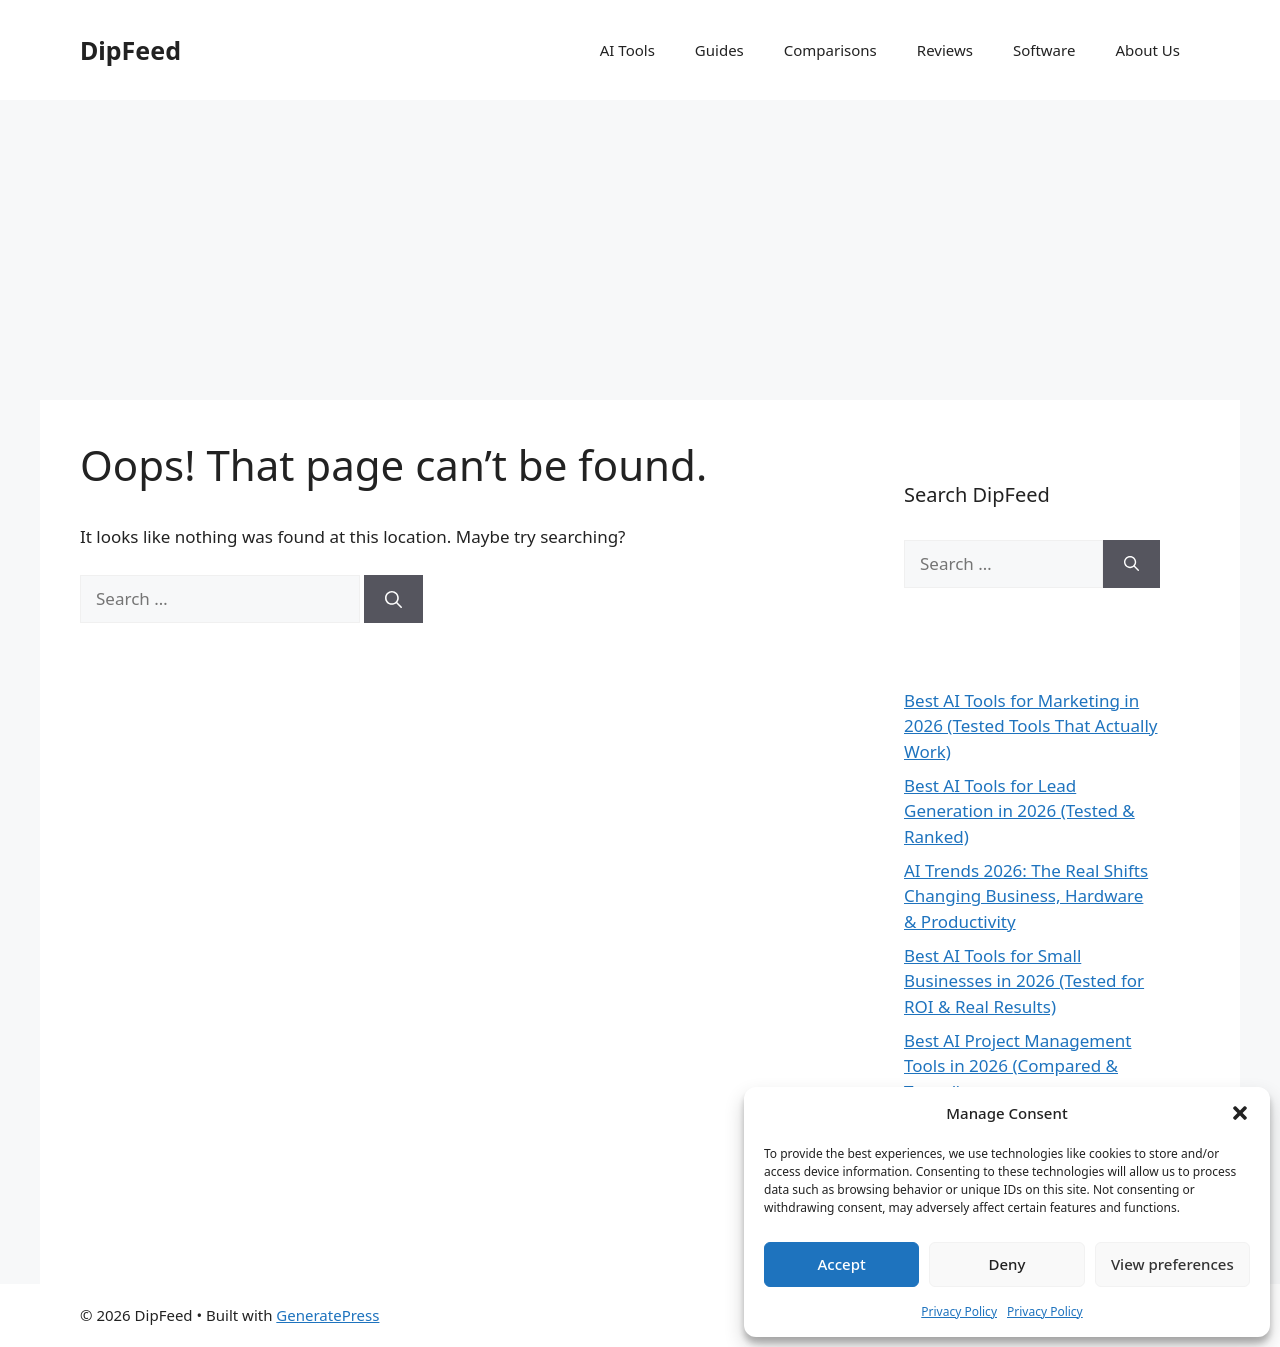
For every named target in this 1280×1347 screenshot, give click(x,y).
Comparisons (830, 50)
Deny (1007, 1264)
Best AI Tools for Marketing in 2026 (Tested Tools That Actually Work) (1031, 726)
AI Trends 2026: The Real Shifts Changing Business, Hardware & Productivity (1026, 896)
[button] (1240, 1113)
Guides (719, 50)
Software (1044, 50)
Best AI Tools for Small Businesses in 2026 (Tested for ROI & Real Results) (1024, 981)
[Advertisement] (640, 250)
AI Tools (627, 50)
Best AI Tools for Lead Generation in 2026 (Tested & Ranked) (1019, 811)
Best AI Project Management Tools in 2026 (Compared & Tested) (1018, 1066)
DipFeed (130, 50)
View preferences (1172, 1264)
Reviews (945, 50)
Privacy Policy (959, 1311)
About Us (1147, 50)
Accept (842, 1264)
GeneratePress (327, 1315)
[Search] (393, 599)
